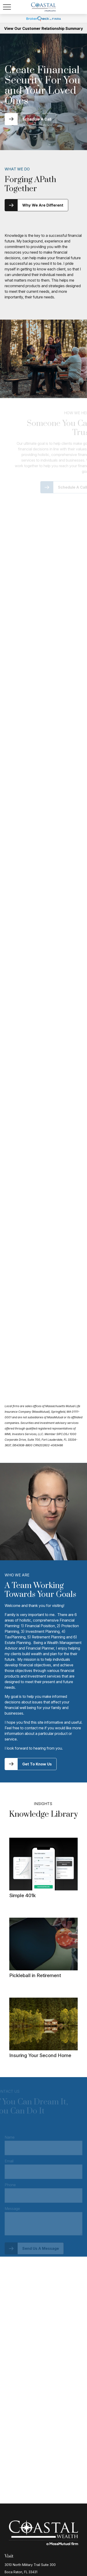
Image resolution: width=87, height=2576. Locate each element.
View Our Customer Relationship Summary (43, 28)
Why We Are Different (42, 205)
